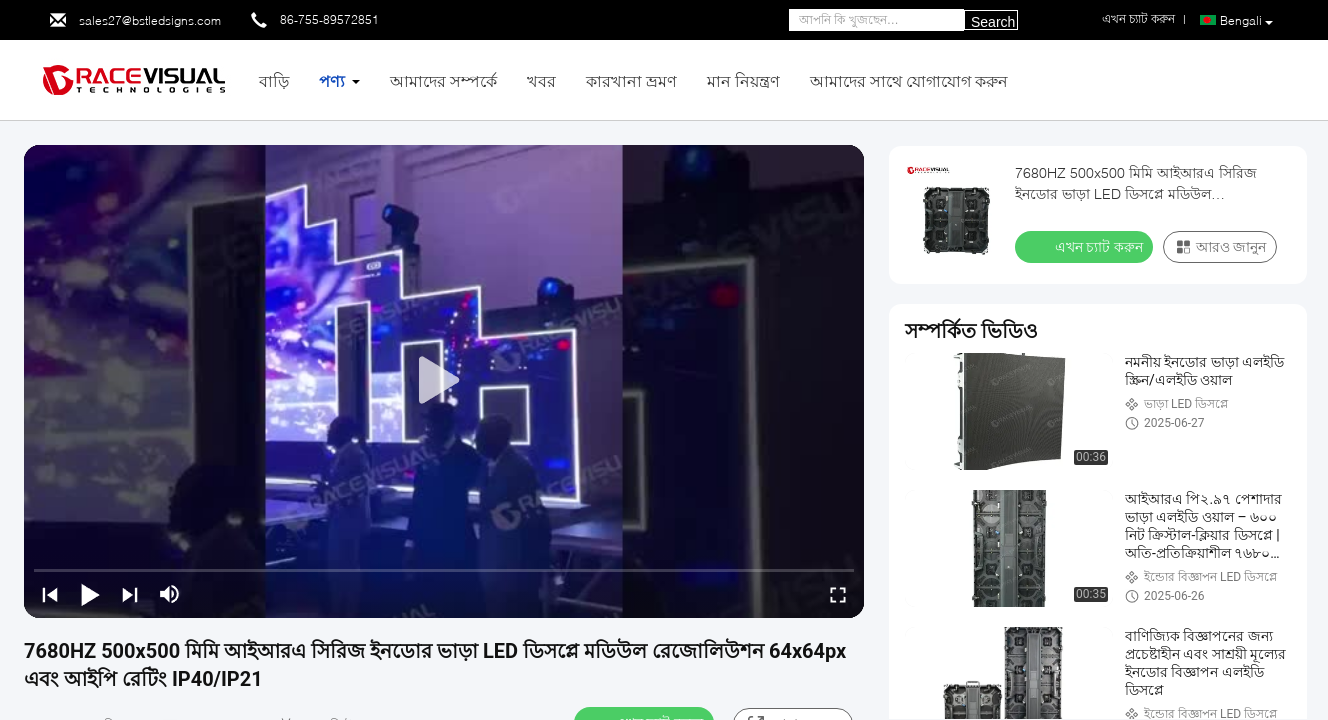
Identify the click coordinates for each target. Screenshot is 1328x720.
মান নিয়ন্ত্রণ (743, 80)
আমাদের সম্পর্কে (443, 80)
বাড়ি (274, 80)
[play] (444, 381)
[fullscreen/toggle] (838, 594)
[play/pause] (90, 594)
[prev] (50, 594)
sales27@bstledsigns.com (150, 20)
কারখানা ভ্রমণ (631, 80)
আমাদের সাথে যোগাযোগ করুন (909, 80)
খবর (541, 80)
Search (993, 22)
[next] (130, 594)
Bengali (1246, 21)
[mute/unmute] (170, 594)
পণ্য (332, 80)
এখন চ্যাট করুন (1086, 246)
